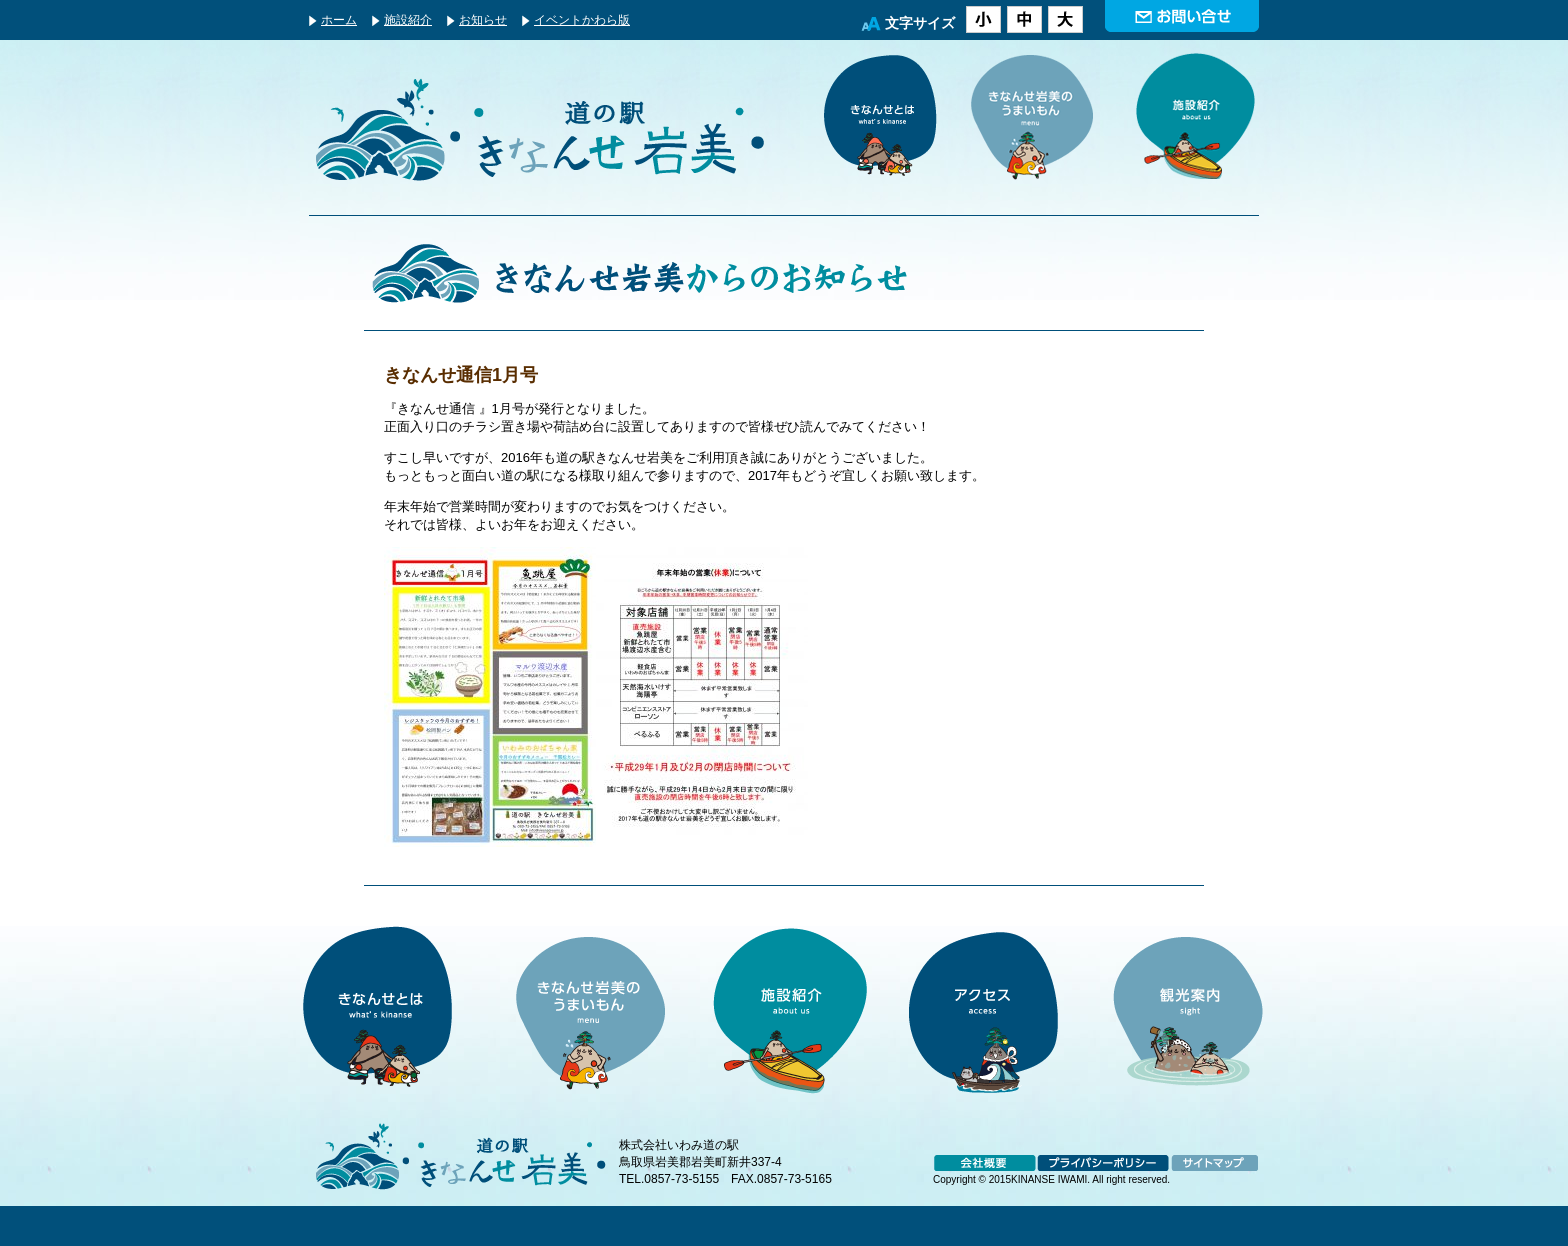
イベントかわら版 (582, 20)
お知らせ (483, 20)
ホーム (339, 20)
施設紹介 (408, 20)
